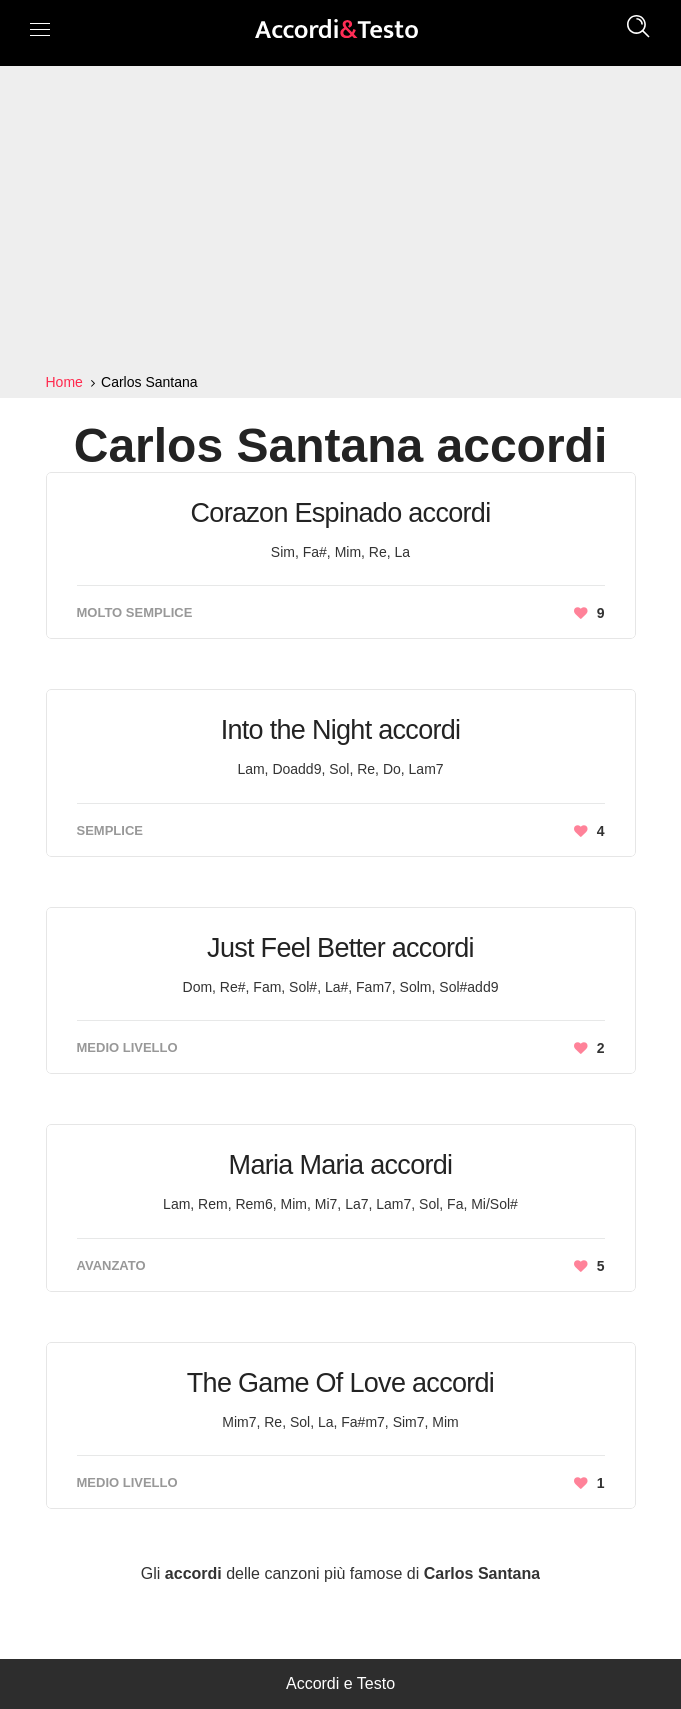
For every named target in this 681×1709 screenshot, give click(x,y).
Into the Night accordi (341, 730)
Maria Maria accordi (341, 1165)
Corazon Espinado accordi (341, 513)
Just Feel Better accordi (340, 948)
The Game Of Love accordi (340, 1383)
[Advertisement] (340, 220)
